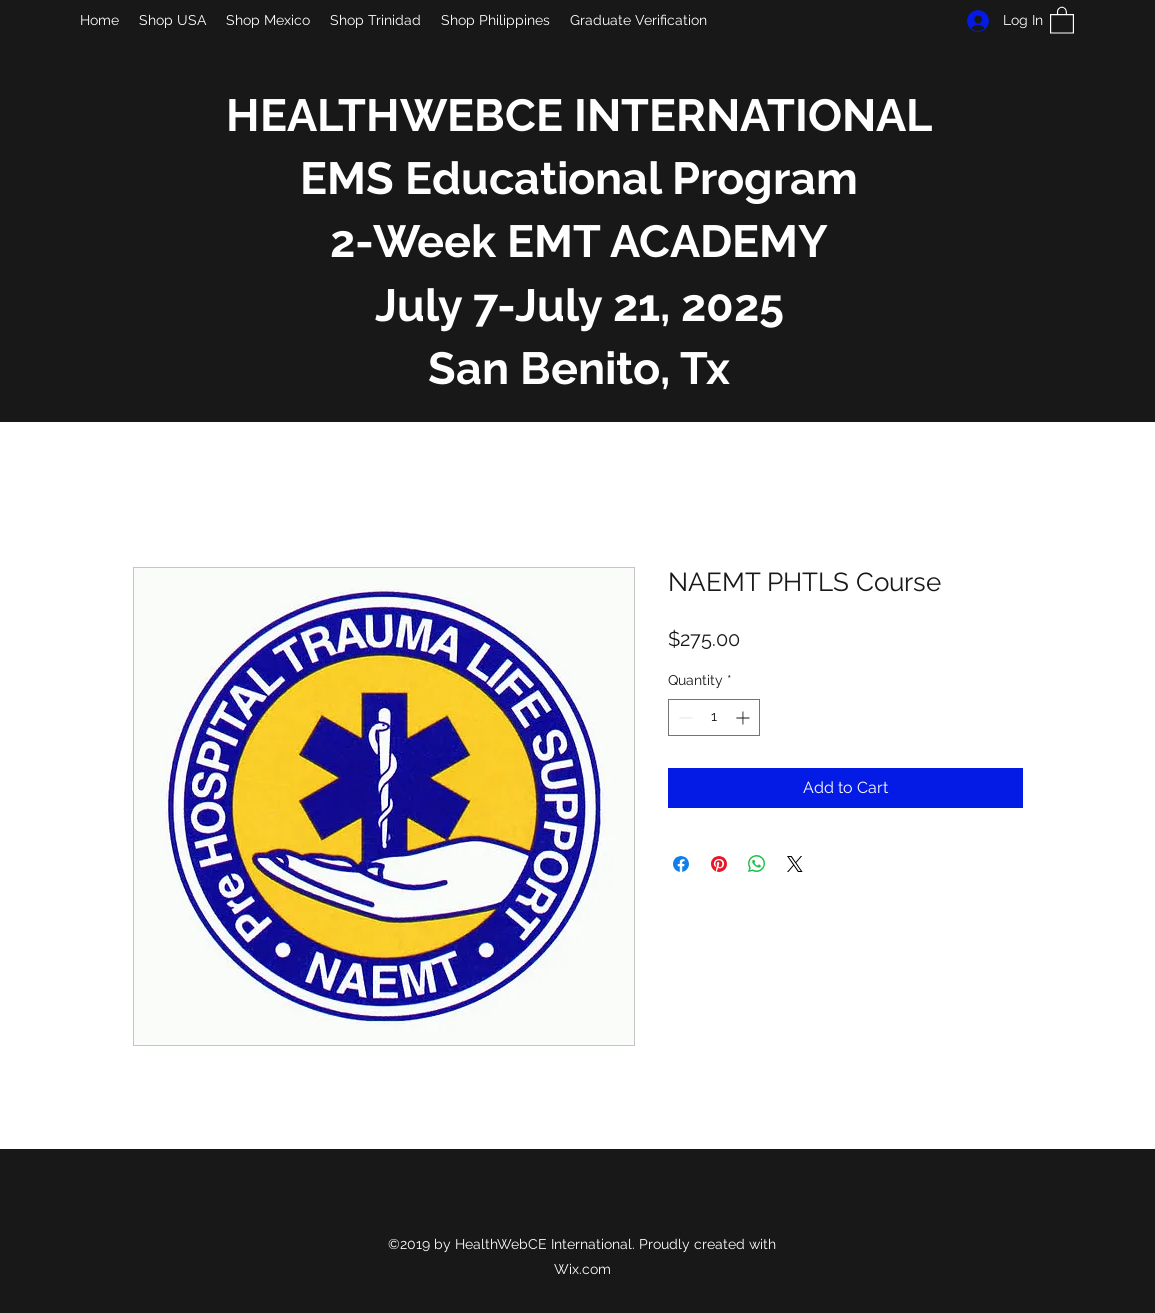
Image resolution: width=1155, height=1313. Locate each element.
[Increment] (744, 717)
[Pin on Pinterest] (719, 864)
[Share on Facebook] (681, 864)
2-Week (413, 241)
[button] (1062, 19)
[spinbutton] (714, 717)
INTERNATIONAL (753, 115)
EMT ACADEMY (662, 241)
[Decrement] (683, 717)
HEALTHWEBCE (400, 115)
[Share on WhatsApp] (757, 864)
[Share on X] (795, 864)
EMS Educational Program (579, 178)
